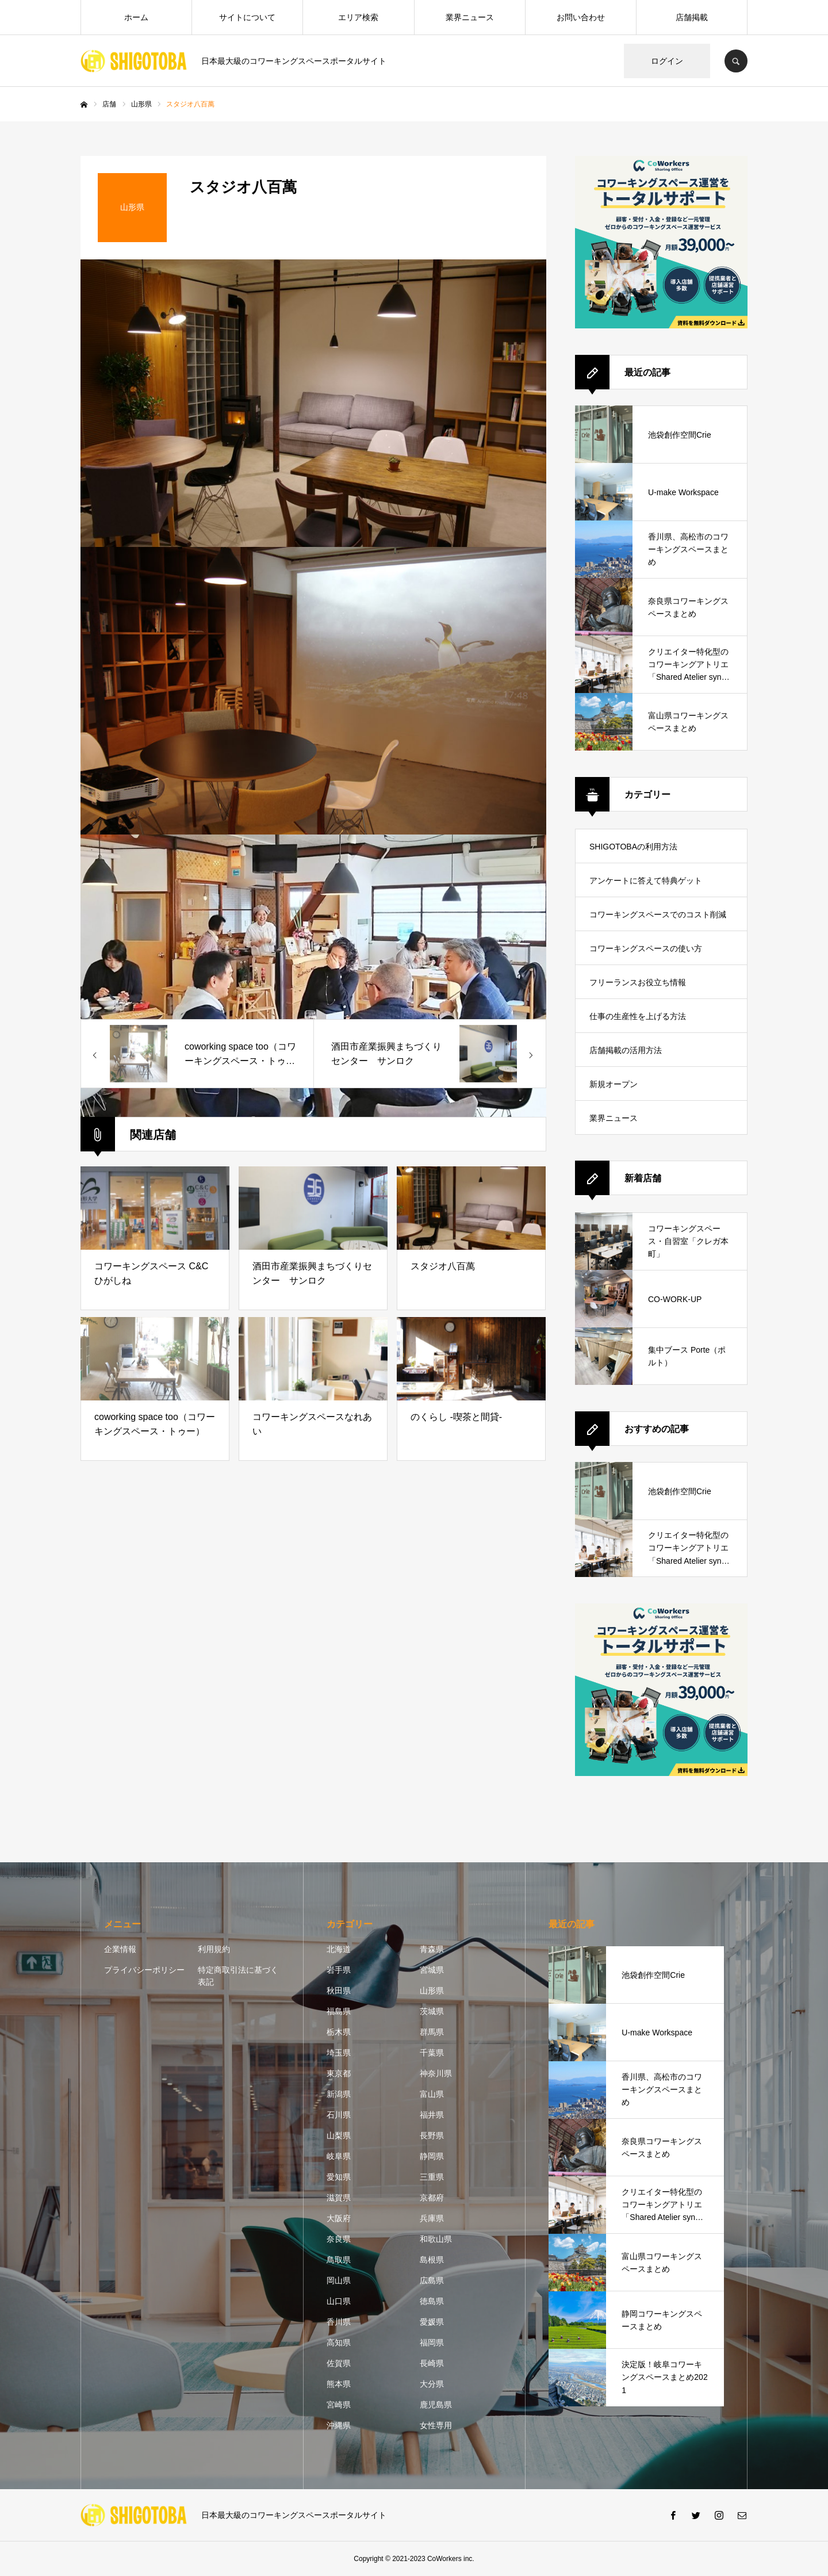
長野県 (432, 2135)
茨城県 (432, 2011)
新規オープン (613, 1084)
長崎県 (432, 2363)
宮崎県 (339, 2404)
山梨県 (339, 2135)
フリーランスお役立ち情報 (637, 982)
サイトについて (247, 17)
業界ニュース (470, 17)
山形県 (432, 1990)
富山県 (432, 2094)
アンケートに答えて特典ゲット (645, 880)
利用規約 (214, 1949)
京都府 (432, 2197)
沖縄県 (339, 2425)
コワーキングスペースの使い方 (645, 948)
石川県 (339, 2114)
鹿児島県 (436, 2404)
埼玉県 (339, 2052)
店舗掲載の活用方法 (625, 1050)
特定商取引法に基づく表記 (238, 1975)
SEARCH (735, 60)
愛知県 (339, 2176)
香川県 (339, 2321)
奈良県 (339, 2239)
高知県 (339, 2342)
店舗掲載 (692, 17)
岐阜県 (339, 2156)
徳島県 (432, 2301)
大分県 (432, 2384)
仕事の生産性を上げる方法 (637, 1016)
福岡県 (432, 2342)
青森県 (432, 1949)
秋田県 (339, 1990)
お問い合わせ (581, 17)
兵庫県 (432, 2218)
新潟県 (339, 2094)
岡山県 (339, 2280)
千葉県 (432, 2052)
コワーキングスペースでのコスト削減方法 (657, 920)
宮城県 (432, 1969)
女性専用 (436, 2425)
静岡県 (432, 2156)
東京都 (339, 2073)
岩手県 (339, 1969)
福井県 (432, 2114)
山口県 (339, 2301)
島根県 (432, 2259)
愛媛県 (432, 2321)
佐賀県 (339, 2363)
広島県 (432, 2280)
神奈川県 (436, 2073)
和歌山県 (436, 2239)
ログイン (667, 61)
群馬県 (432, 2032)
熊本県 (339, 2384)
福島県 (339, 2011)
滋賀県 (339, 2197)
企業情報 (120, 1949)
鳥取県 (339, 2259)
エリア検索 (358, 17)
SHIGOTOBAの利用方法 (633, 846)
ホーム (136, 17)
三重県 (432, 2176)
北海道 (339, 1949)
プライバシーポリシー (144, 1969)
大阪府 (339, 2218)
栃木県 (339, 2032)
